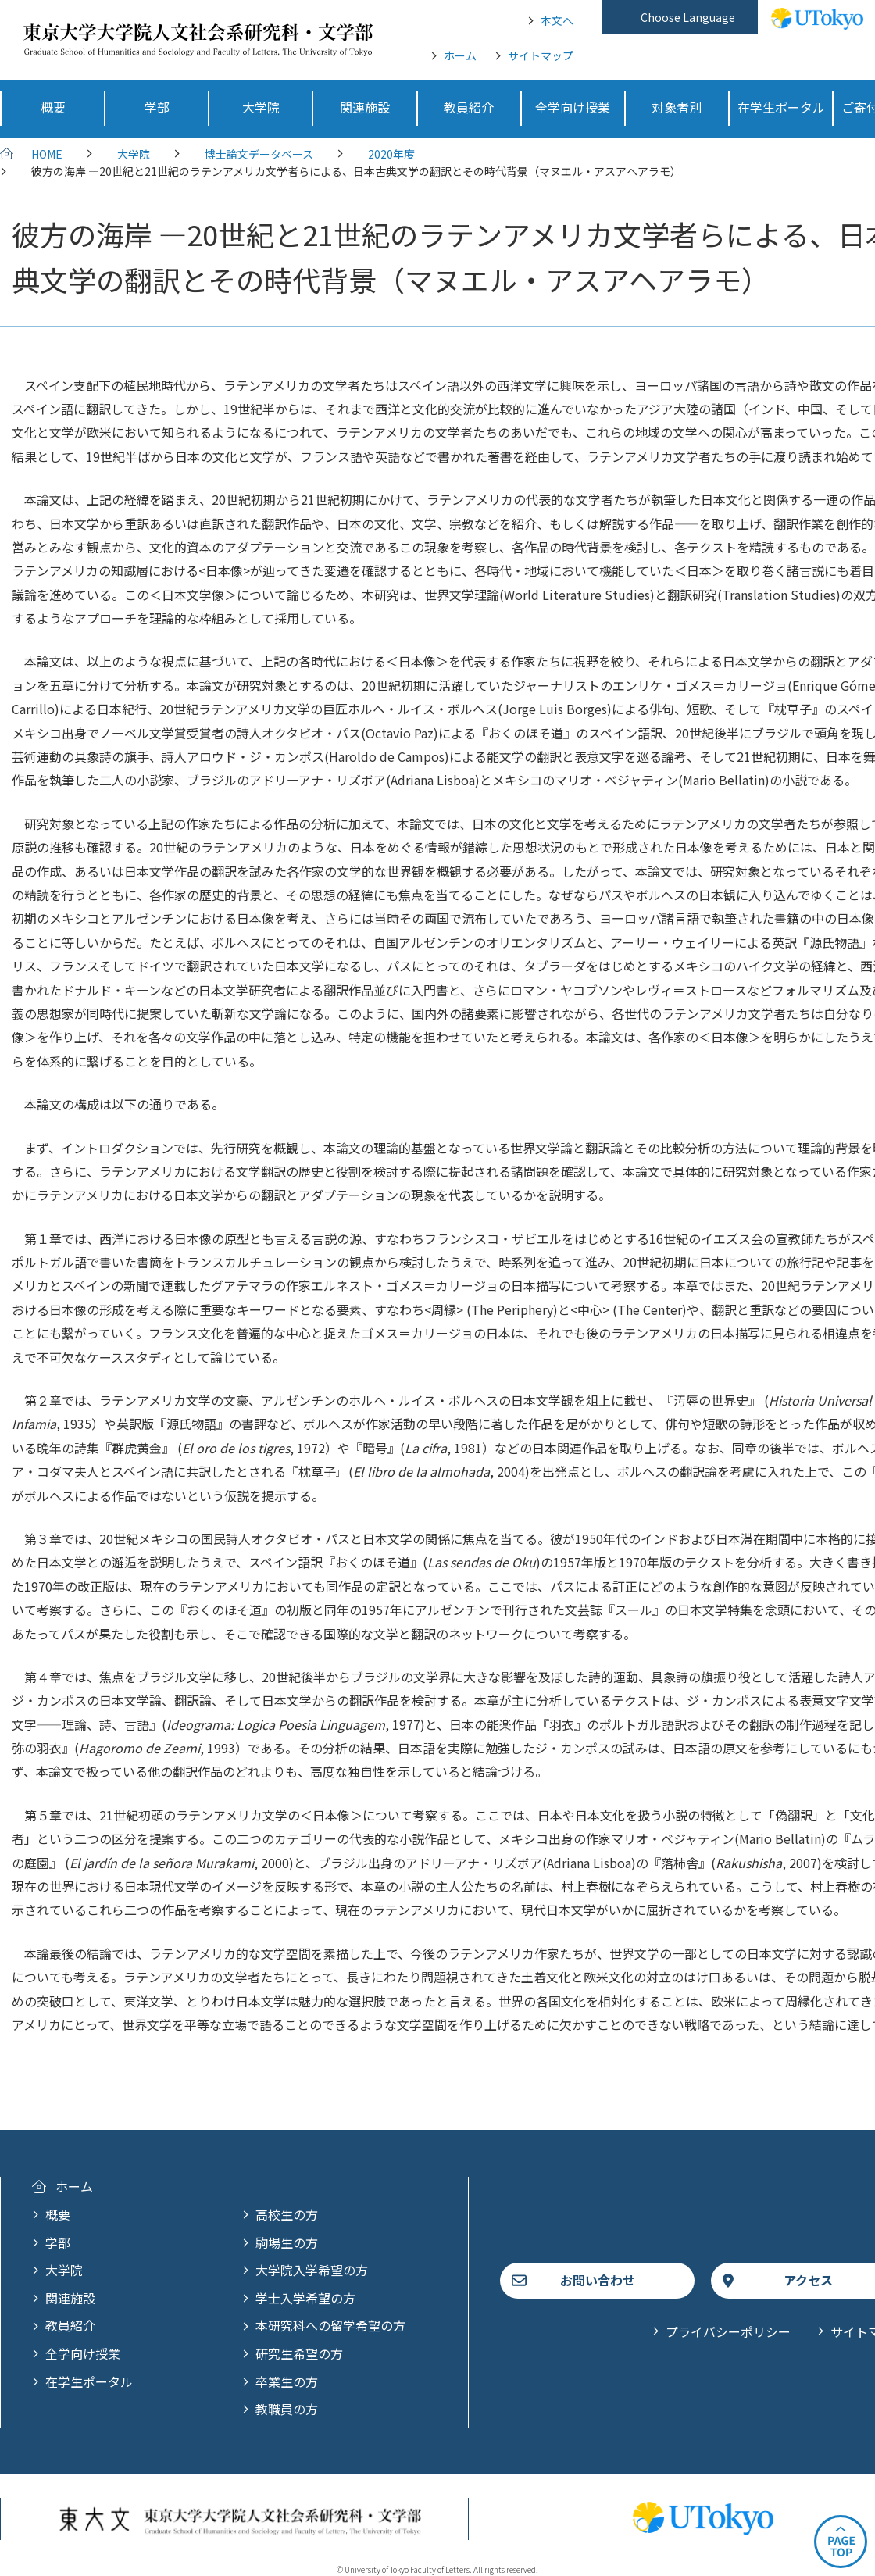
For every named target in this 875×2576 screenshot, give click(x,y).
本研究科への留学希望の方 (330, 2325)
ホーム (460, 55)
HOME (46, 154)
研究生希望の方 (299, 2353)
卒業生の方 (286, 2381)
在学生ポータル (89, 2381)
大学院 (133, 154)
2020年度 (391, 154)
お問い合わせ (597, 2280)
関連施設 (70, 2297)
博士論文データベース (259, 154)
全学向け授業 (82, 2353)
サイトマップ (540, 55)
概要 (57, 2214)
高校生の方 (286, 2214)
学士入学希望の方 (305, 2297)
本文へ (557, 20)
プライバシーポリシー (728, 2331)
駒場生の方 (286, 2242)
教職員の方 (286, 2408)
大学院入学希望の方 (311, 2269)
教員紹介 (70, 2325)
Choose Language (688, 17)
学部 (57, 2242)
